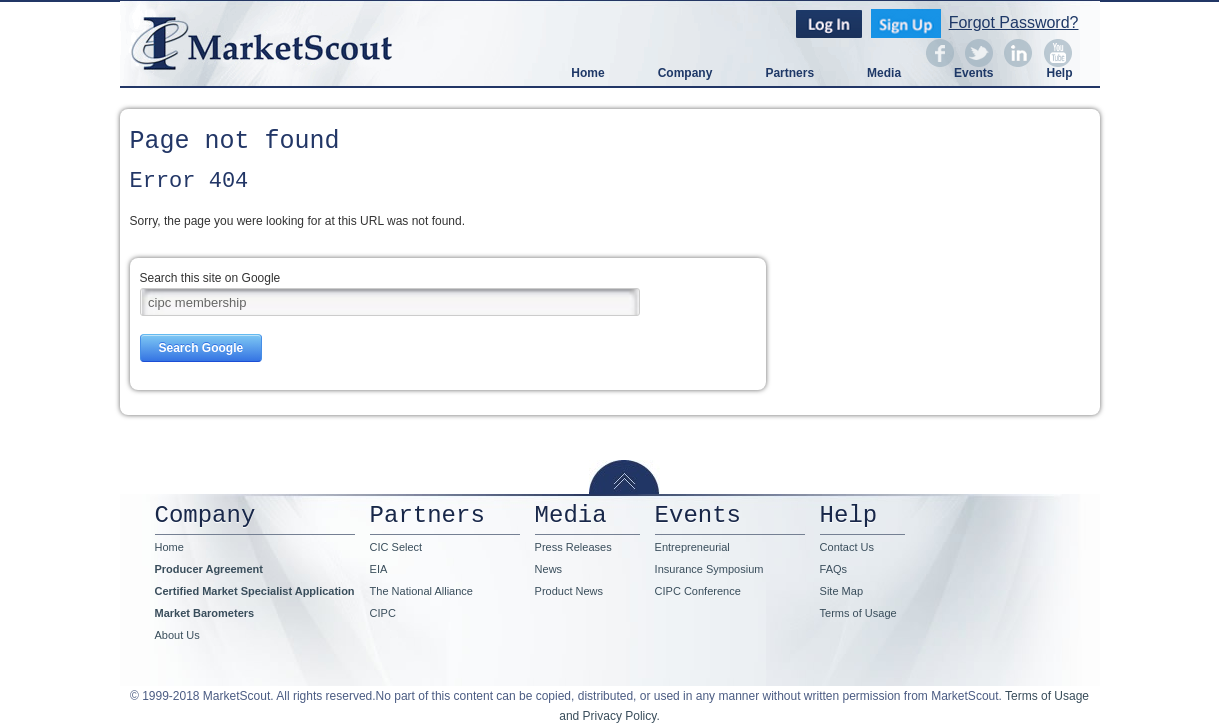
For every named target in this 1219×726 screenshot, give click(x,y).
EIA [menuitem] (379, 569)
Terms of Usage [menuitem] (858, 613)
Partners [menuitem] (789, 73)
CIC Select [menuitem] (396, 547)
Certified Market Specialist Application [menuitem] (255, 591)
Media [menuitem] (884, 73)
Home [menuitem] (587, 73)
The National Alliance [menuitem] (421, 591)
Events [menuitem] (973, 73)
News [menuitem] (549, 569)
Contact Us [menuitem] (847, 547)
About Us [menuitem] (177, 635)
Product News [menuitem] (569, 591)
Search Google (201, 348)
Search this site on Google (210, 278)
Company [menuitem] (685, 73)
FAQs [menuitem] (834, 569)
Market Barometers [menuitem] (205, 613)
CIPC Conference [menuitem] (698, 591)
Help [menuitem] (1059, 73)
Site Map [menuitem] (841, 591)
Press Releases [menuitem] (573, 547)
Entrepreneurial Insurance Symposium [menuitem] (709, 558)
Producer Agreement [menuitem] (209, 569)
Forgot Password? (1014, 23)
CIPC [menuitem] (383, 613)
